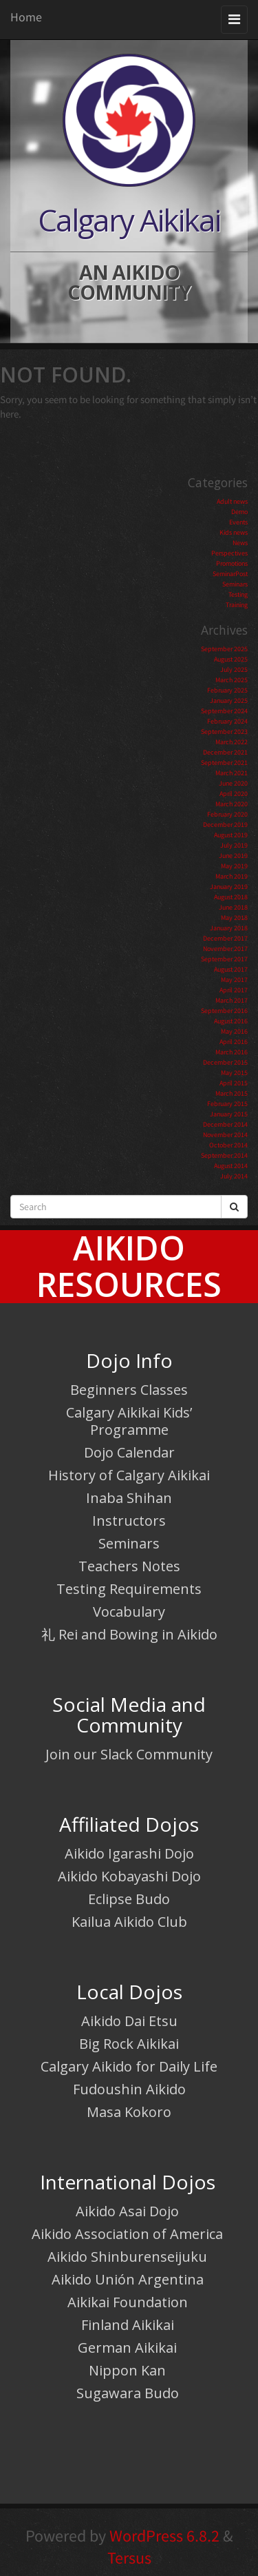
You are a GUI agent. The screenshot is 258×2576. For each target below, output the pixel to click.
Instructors (129, 1520)
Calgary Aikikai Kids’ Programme (129, 1421)
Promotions (232, 563)
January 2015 (229, 1114)
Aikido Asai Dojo (127, 2211)
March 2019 (231, 876)
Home (26, 17)
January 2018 (229, 927)
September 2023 (224, 731)
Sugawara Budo (127, 2393)
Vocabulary (129, 1611)
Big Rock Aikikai (129, 2043)
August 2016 (231, 1020)
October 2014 (228, 1145)
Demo (239, 511)
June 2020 (233, 783)
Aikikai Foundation (127, 2302)
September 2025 (224, 648)
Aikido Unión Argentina (128, 2279)
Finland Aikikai (127, 2325)
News (240, 542)
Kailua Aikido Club (129, 1921)
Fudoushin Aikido (129, 2089)
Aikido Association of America (127, 2234)
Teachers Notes (129, 1566)
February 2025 (227, 690)
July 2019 (234, 845)
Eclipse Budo (129, 1899)
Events (238, 522)
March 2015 (231, 1093)
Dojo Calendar (129, 1452)
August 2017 (231, 969)
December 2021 (225, 752)
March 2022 (231, 741)
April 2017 (233, 989)
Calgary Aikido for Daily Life (129, 2066)
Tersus (129, 2557)
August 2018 (231, 896)
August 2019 (231, 834)
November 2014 (225, 1134)
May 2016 (234, 1031)
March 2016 (231, 1051)
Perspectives (229, 553)
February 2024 (227, 721)
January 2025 (229, 700)
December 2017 (225, 938)
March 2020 (231, 803)
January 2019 (229, 886)
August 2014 (231, 1165)
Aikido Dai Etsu (129, 2021)
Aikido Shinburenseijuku (127, 2256)
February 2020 (227, 814)
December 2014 (225, 1124)
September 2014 (224, 1155)
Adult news (232, 501)
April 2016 (233, 1041)
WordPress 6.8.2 (164, 2535)
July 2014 (234, 1176)
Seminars (235, 584)
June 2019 (233, 855)
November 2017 (225, 948)
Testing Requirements (129, 1589)
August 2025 (231, 659)
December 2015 (225, 1062)
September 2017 (224, 958)
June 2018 (233, 907)
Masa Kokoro (129, 2112)
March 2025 (231, 679)
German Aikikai (127, 2347)
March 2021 (231, 772)
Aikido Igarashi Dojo (129, 1853)
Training (237, 604)
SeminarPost (230, 573)
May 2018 (234, 917)
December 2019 (225, 824)
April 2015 (233, 1083)
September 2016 (224, 1010)
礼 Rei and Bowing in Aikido (129, 1634)
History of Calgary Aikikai (129, 1475)
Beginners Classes (129, 1389)
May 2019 (234, 865)
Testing (238, 594)
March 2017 (231, 1000)
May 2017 (234, 979)
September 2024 (224, 710)
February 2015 (227, 1103)
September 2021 (224, 762)
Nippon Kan (127, 2370)
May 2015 (234, 1072)
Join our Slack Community (129, 1754)
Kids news (233, 532)
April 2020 (233, 793)
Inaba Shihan (129, 1498)
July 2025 (234, 669)
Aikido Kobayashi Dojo (129, 1876)
